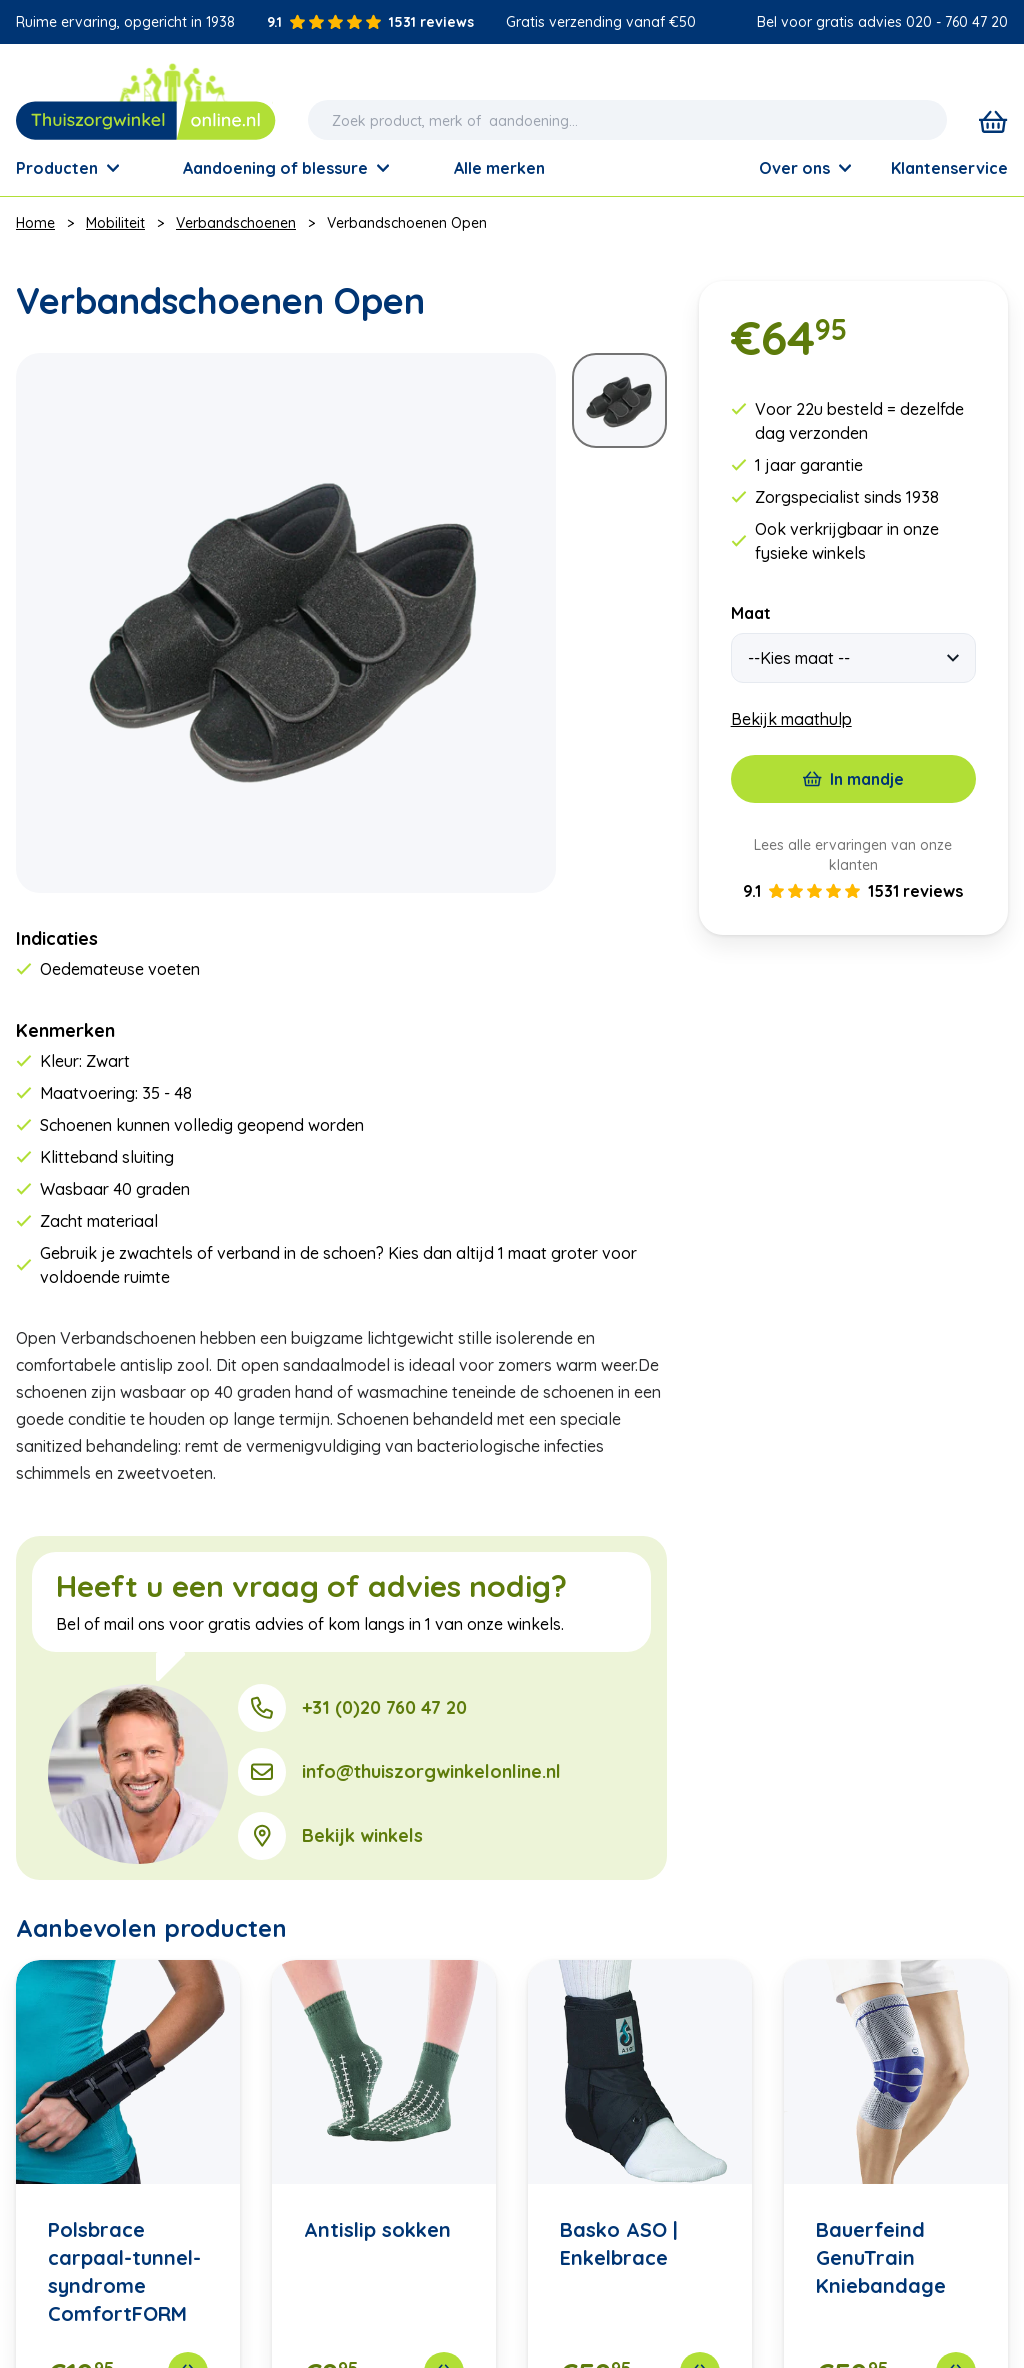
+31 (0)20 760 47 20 (384, 1707)
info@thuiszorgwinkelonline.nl (431, 1771)
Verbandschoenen (236, 223)
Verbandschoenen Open (407, 223)
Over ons (805, 168)
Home (35, 223)
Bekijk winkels (362, 1835)
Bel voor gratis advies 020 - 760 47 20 (882, 22)
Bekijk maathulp (791, 719)
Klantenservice (949, 168)
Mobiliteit (115, 223)
